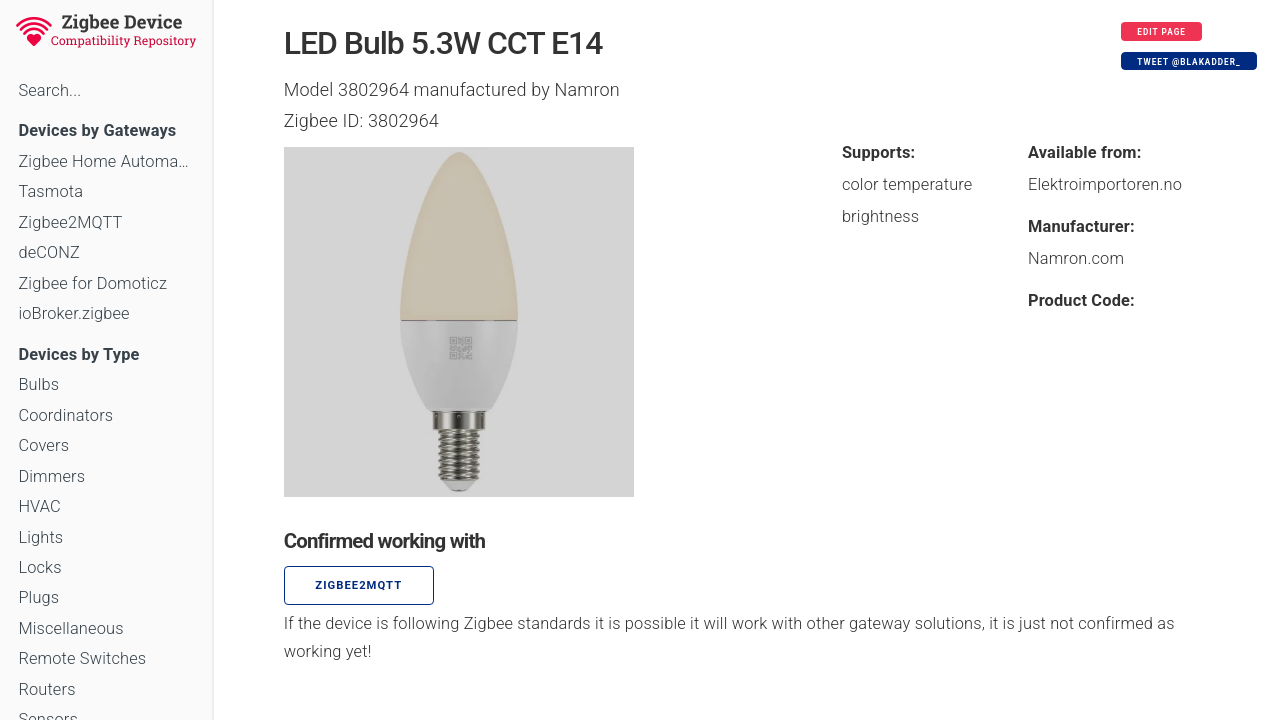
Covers (43, 445)
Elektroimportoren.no (1105, 184)
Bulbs (38, 384)
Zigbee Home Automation (105, 161)
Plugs (38, 597)
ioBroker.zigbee (73, 313)
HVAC (39, 506)
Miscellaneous (70, 628)
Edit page (1161, 32)
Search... (49, 90)
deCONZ (49, 252)
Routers (46, 689)
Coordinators (65, 415)
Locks (39, 567)
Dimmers (51, 476)
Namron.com (1076, 258)
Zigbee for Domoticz (92, 283)
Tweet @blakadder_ (1188, 62)
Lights (40, 537)
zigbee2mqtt (358, 585)
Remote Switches (82, 658)
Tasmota (50, 191)
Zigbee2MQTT (70, 222)
